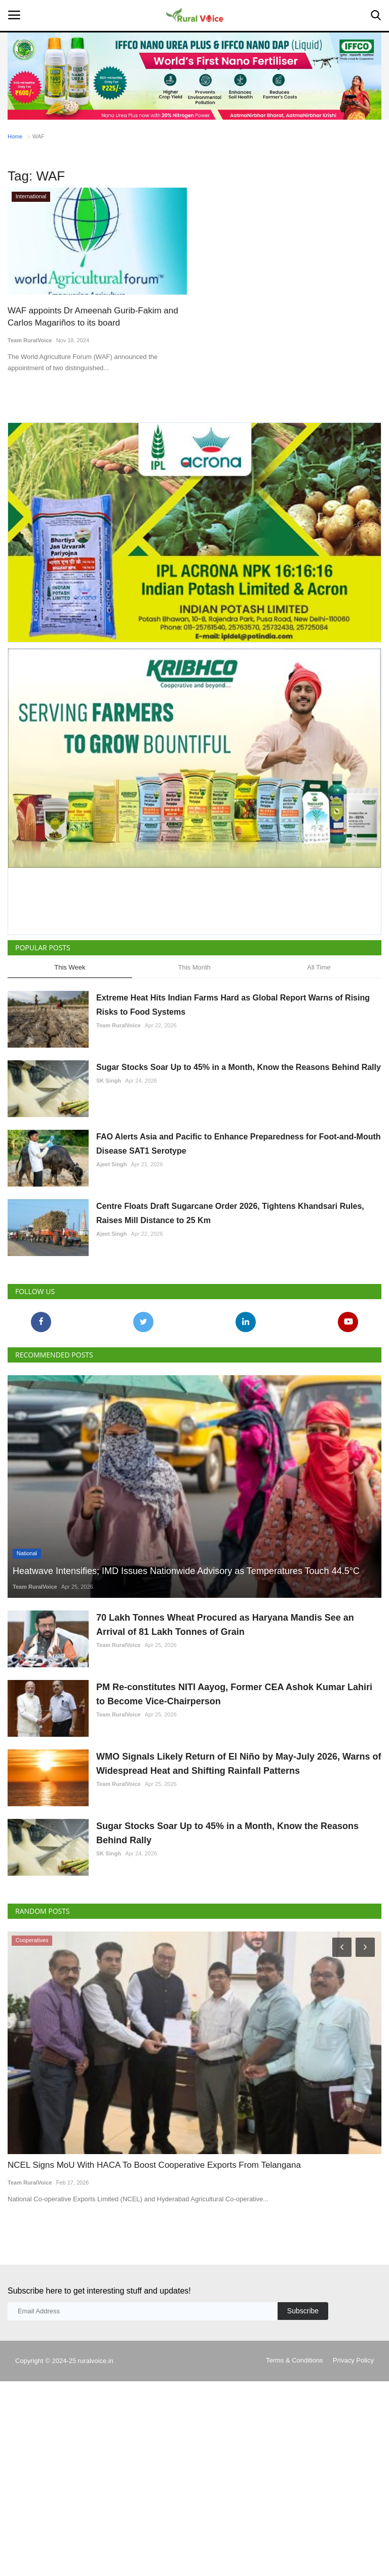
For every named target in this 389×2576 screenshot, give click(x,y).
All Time (318, 967)
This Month (194, 967)
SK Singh (108, 1081)
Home (15, 136)
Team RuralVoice (30, 340)
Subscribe (303, 2311)
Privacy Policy (353, 2360)
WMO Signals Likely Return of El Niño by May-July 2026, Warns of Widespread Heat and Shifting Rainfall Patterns (238, 1763)
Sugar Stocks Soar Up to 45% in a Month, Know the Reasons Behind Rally (238, 1067)
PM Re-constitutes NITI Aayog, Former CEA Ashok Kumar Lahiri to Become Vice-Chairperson (234, 1694)
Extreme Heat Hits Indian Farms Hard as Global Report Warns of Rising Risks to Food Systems (233, 1004)
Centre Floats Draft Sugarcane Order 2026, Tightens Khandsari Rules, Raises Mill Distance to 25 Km (230, 1213)
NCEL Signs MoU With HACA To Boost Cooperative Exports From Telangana (154, 2165)
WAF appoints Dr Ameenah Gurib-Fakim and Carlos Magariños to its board (93, 317)
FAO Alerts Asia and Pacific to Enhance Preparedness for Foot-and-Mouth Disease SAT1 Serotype (238, 1143)
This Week (69, 967)
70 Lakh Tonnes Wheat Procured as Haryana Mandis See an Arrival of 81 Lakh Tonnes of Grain (225, 1625)
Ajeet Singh (111, 1164)
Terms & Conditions (294, 2360)
